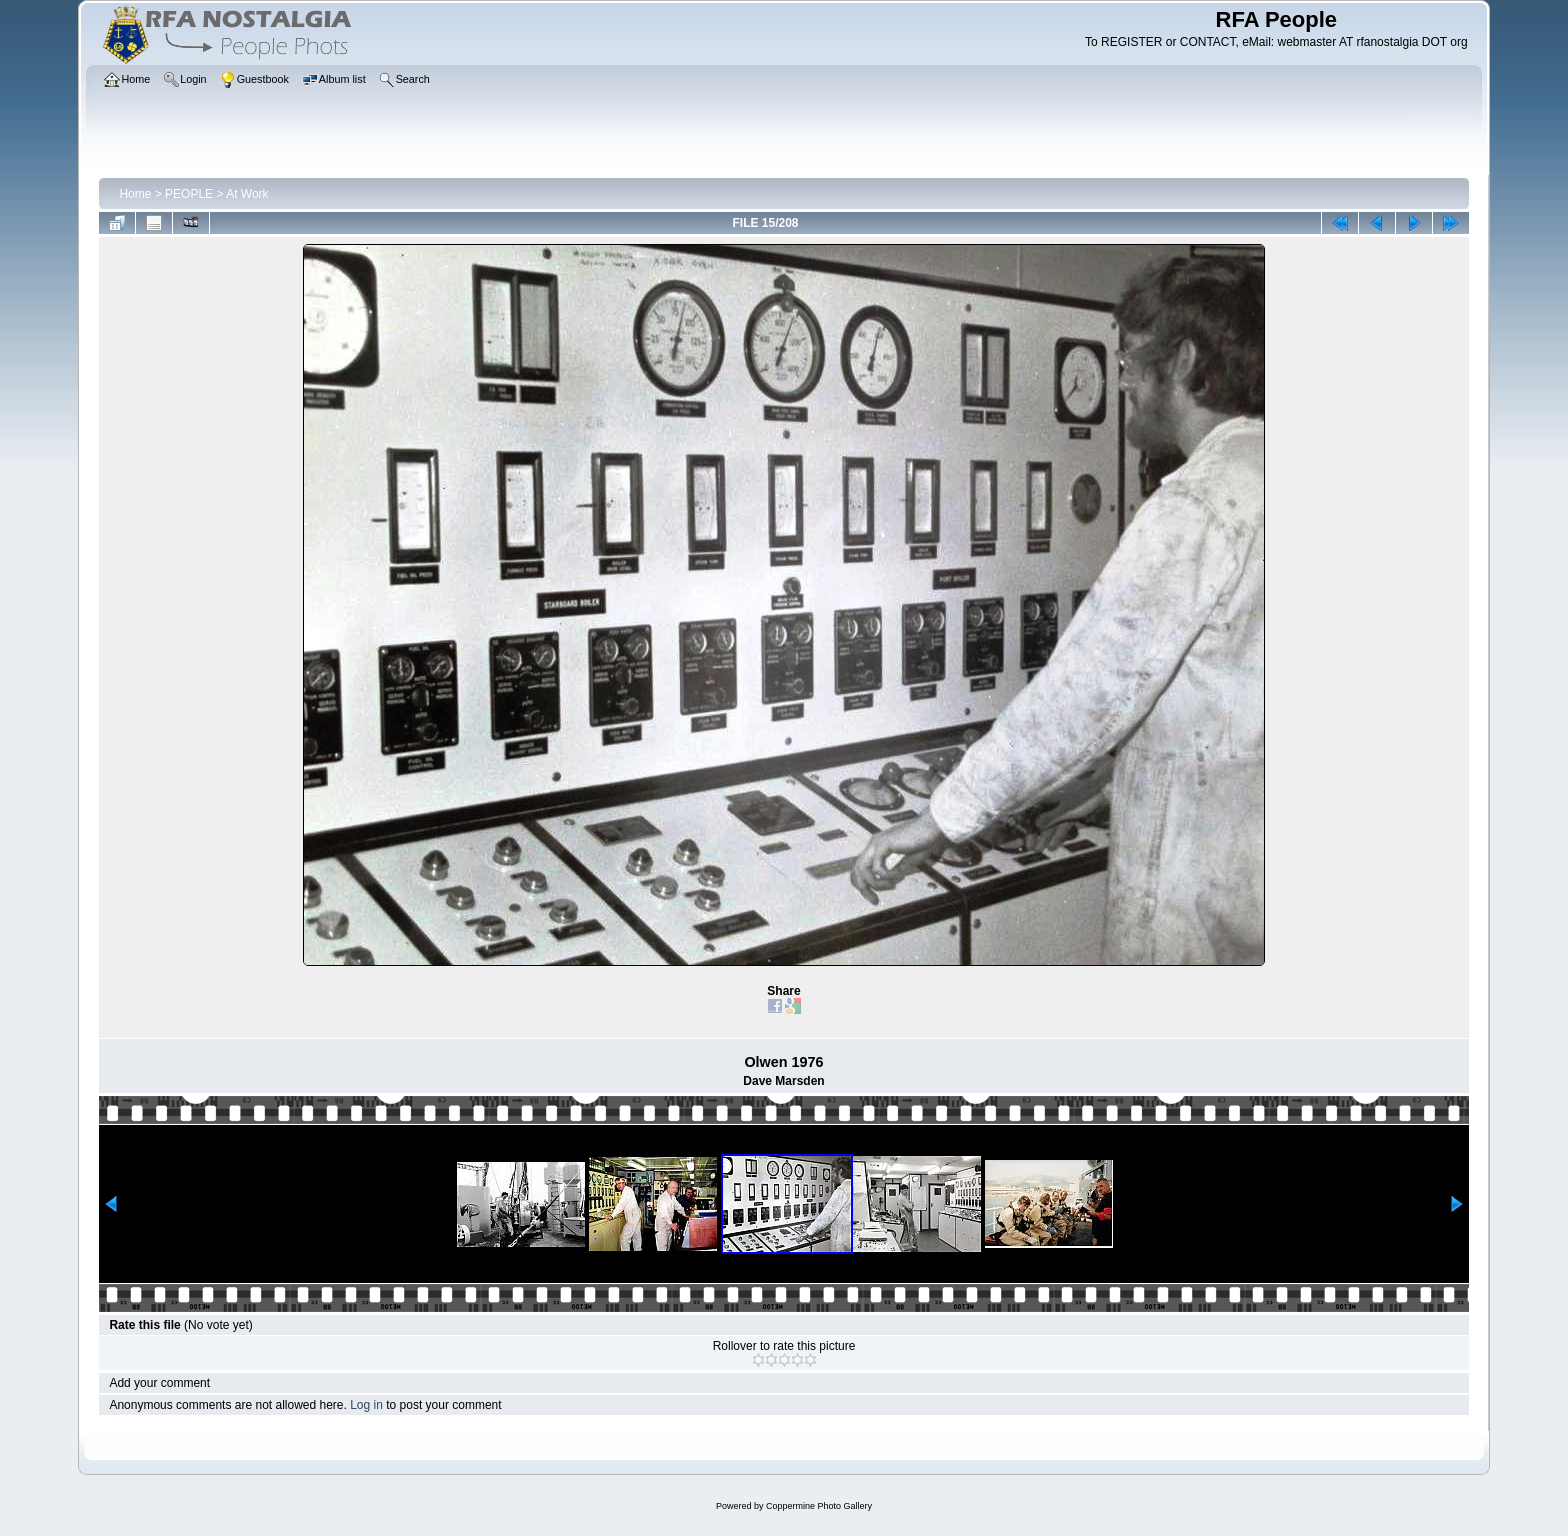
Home (135, 194)
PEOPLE (189, 194)
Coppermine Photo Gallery (819, 1506)
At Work (247, 194)
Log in (366, 1405)
